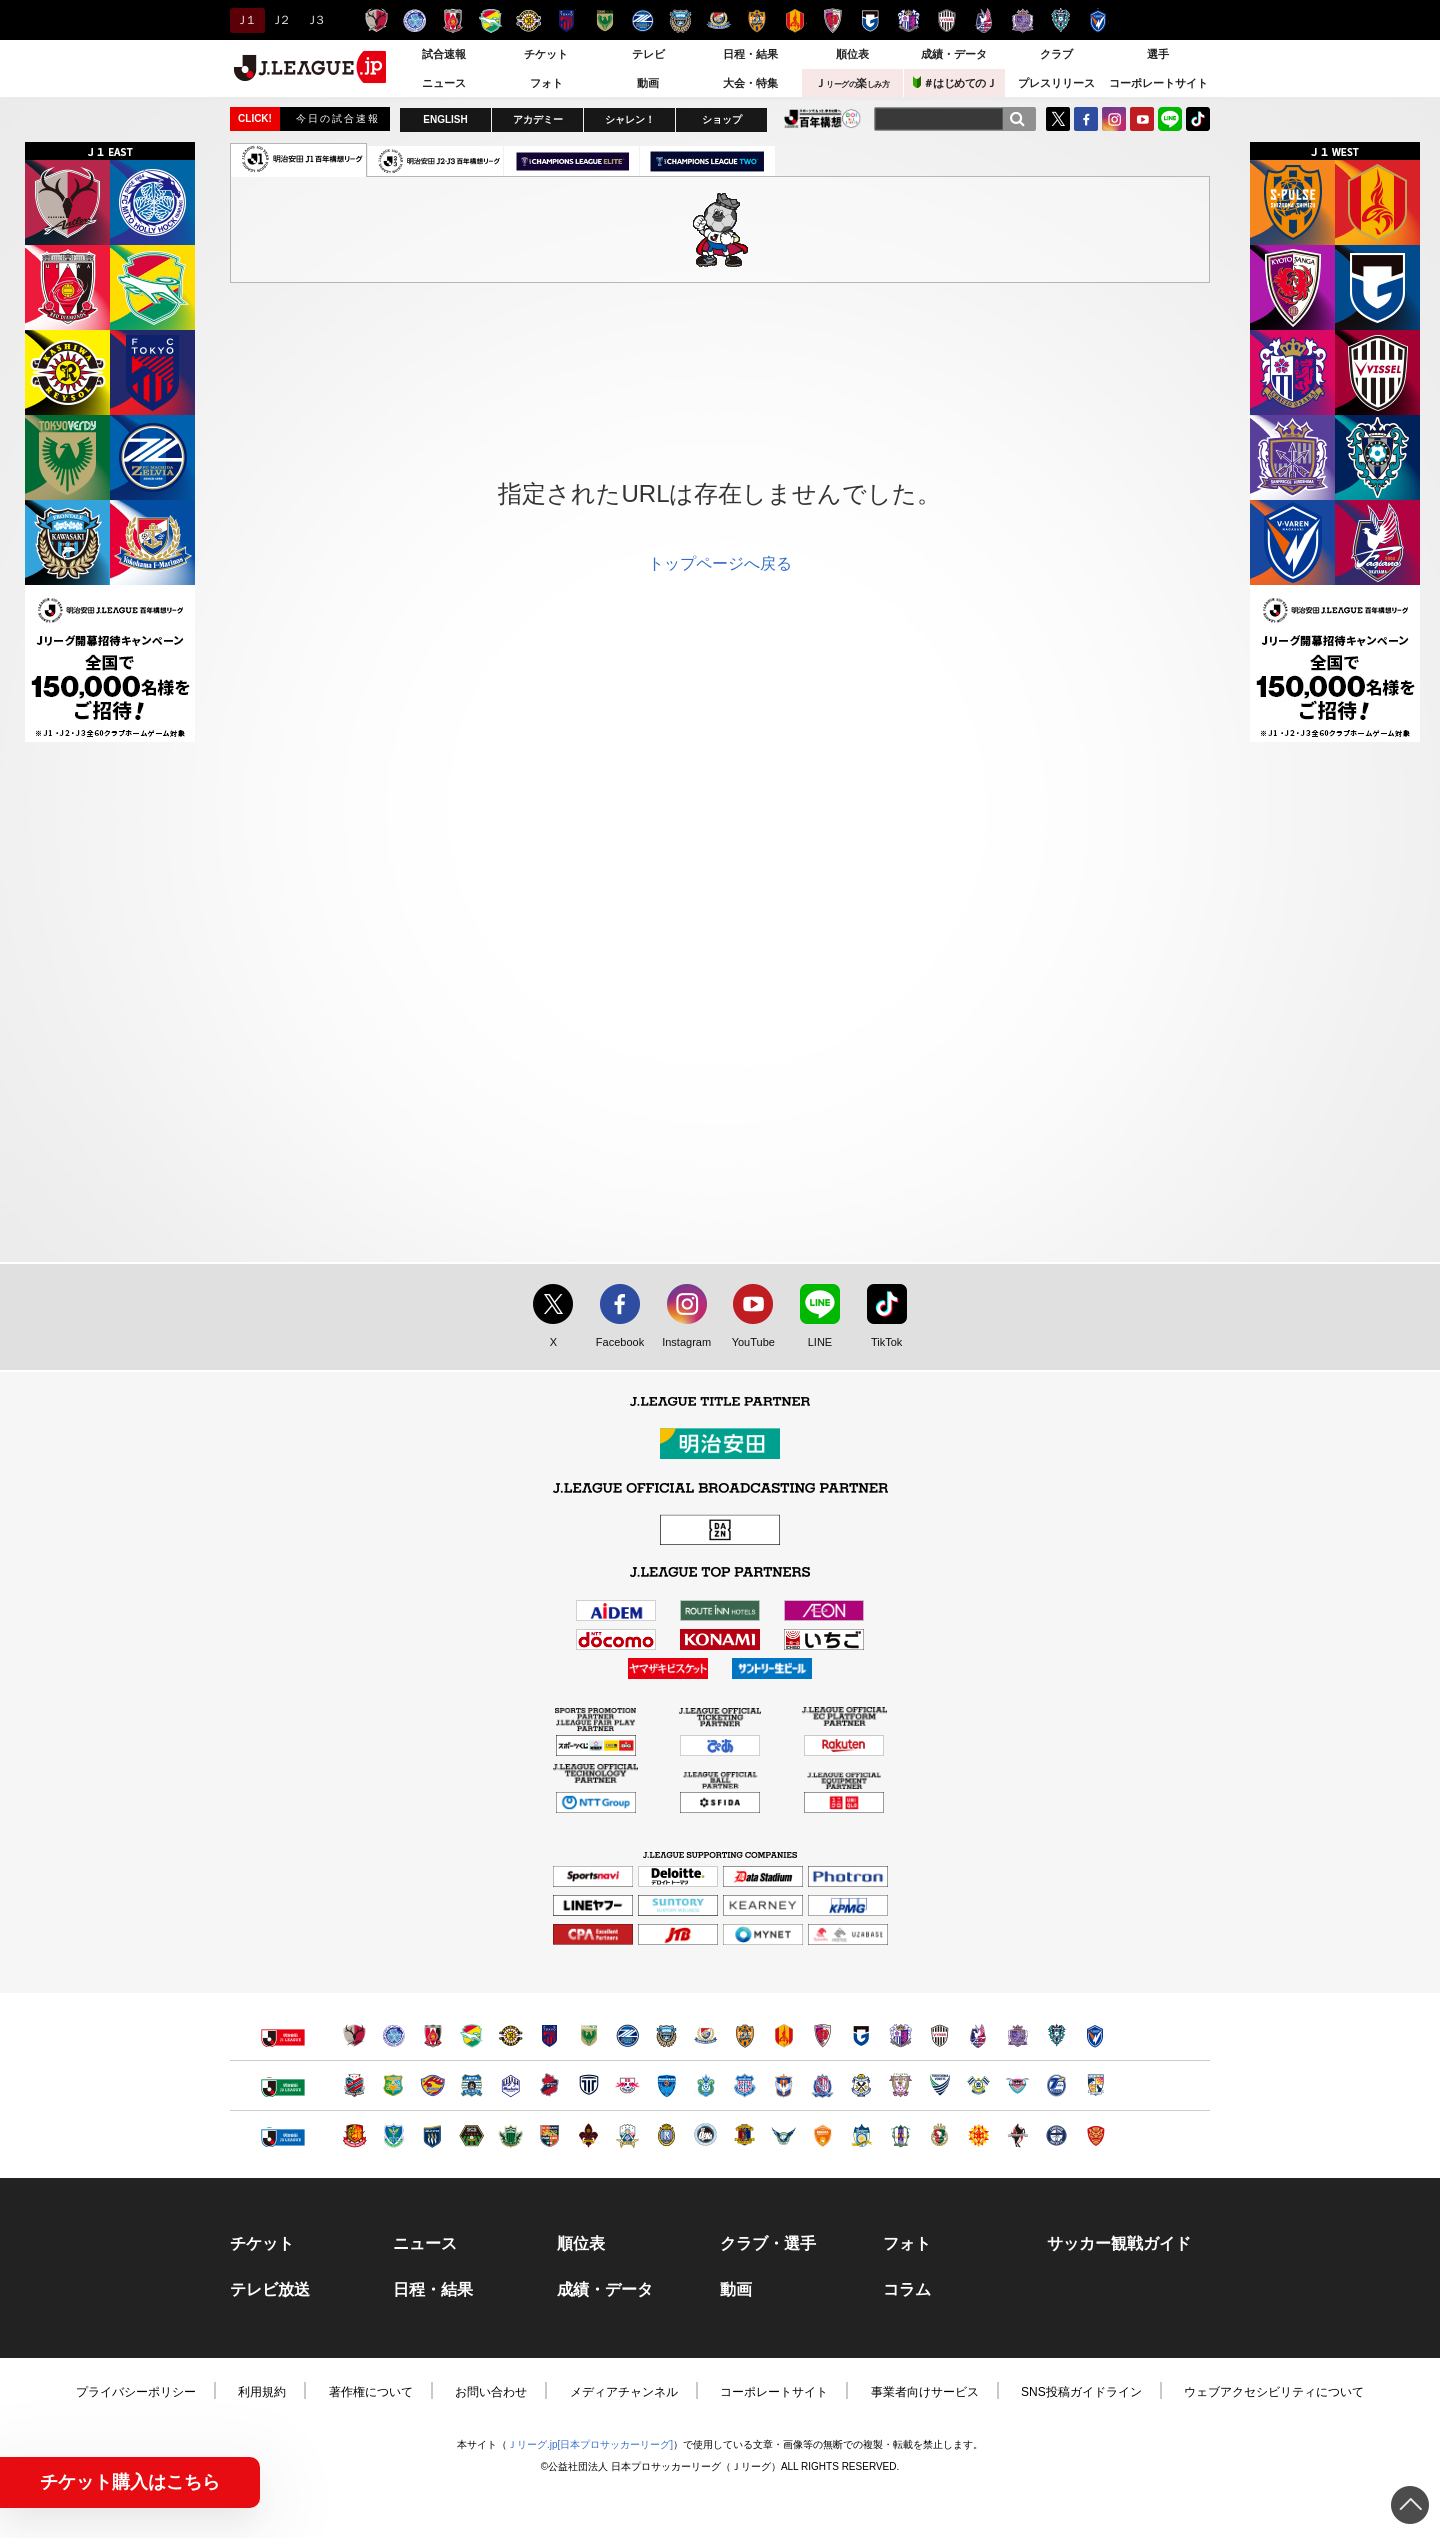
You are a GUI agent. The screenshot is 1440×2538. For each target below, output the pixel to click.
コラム (907, 2290)
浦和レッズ (452, 20)
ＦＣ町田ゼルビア (642, 20)
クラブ (1056, 54)
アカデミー (538, 119)
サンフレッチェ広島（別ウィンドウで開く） (1017, 2035)
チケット (546, 54)
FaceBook (1086, 119)
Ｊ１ (244, 20)
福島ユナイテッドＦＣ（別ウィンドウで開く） (354, 2135)
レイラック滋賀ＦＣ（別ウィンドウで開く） (666, 2135)
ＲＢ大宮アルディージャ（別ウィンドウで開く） (627, 2085)
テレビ (648, 54)
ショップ (722, 119)
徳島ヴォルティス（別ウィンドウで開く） (939, 2085)
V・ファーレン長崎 (1098, 20)
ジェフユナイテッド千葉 (490, 20)
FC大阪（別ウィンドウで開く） (705, 2135)
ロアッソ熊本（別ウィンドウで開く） (1017, 2135)
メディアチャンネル (624, 2392)
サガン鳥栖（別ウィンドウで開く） (1017, 2085)
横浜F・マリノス (718, 20)
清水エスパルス (756, 20)
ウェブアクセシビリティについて (1274, 2392)
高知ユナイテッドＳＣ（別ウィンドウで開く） (939, 2135)
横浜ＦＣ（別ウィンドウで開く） (666, 2085)
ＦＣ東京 (566, 20)
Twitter (1058, 119)
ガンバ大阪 (870, 20)
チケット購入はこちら (130, 2482)
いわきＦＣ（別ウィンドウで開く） (549, 2085)
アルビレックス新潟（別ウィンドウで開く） (783, 2085)
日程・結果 (750, 54)
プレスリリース (1056, 83)
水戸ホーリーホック (414, 20)
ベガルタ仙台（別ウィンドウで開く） (432, 2085)
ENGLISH (445, 119)
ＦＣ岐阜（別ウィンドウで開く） (627, 2135)
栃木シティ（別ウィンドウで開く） (588, 2085)
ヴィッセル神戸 (946, 20)
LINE (1170, 119)
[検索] (1017, 119)
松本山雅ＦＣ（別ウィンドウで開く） (510, 2135)
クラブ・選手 (768, 2244)
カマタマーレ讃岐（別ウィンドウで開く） (861, 2135)
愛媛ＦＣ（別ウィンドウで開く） (900, 2135)
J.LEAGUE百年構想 (822, 118)
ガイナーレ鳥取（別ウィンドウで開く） (783, 2135)
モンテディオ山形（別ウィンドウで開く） (510, 2085)
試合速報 (444, 54)
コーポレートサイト (1158, 83)
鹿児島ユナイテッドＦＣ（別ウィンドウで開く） (1056, 2135)
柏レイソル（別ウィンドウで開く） (510, 2035)
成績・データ (954, 54)
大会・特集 (750, 83)
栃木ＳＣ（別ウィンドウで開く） (393, 2135)
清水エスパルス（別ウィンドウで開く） (744, 2035)
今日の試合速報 (338, 118)
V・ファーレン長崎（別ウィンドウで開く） (1095, 2035)
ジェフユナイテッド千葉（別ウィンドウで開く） (471, 2035)
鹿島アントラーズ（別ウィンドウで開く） (354, 2035)
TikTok (1198, 119)
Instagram (1114, 119)
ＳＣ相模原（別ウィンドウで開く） (471, 2135)
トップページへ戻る (720, 563)
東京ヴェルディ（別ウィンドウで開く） (588, 2035)
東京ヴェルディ (604, 20)
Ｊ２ (279, 20)
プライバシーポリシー (136, 2392)
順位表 (852, 54)
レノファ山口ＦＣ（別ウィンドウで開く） (822, 2135)
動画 (648, 83)
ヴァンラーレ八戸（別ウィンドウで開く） (393, 2085)
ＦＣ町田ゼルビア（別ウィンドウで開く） (627, 2035)
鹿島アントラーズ (376, 20)
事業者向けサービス (925, 2392)
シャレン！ (630, 119)
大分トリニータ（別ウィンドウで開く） (1056, 2085)
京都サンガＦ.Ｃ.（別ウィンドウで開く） (822, 2035)
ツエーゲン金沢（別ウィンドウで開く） (588, 2135)
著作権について (371, 2392)
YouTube (1142, 119)
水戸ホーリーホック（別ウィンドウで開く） (393, 2035)
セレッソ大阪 (908, 20)
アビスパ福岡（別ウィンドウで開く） (1056, 2035)
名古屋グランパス (794, 20)
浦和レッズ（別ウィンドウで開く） (432, 2035)
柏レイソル (528, 20)
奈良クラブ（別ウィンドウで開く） (744, 2135)
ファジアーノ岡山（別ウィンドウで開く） (978, 2035)
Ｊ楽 (852, 83)
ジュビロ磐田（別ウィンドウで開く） (861, 2085)
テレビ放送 (270, 2290)
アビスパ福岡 (1060, 20)
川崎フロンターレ (680, 20)
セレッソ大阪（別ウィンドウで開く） (900, 2035)
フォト (546, 83)
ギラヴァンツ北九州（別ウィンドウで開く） (978, 2135)
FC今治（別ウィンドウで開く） (978, 2085)
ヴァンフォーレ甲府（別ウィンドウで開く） (744, 2085)
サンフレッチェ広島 (1022, 20)
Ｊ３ (314, 20)
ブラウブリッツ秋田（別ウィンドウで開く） (471, 2085)
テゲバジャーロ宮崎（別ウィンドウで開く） (1095, 2085)
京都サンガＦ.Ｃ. (832, 20)
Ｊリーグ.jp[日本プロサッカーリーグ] (590, 2444)
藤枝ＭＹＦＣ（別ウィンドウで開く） (900, 2085)
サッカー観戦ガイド (1119, 2244)
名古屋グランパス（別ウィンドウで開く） (783, 2035)
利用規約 (262, 2392)
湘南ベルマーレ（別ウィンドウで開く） (705, 2085)
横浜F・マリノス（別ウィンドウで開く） (705, 2035)
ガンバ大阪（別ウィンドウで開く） (861, 2035)
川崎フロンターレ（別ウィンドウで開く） (666, 2035)
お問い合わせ (491, 2392)
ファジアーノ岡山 (984, 20)
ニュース (444, 83)
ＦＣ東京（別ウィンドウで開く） (549, 2035)
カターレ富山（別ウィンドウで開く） (822, 2085)
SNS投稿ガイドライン (1081, 2392)
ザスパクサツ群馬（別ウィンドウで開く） (432, 2135)
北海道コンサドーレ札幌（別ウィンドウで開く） (354, 2085)
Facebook (615, 1343)
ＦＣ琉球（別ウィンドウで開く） (1095, 2135)
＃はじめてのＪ (955, 82)
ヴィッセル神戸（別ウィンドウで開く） (939, 2035)
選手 (1158, 54)
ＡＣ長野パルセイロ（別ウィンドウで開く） (549, 2135)
